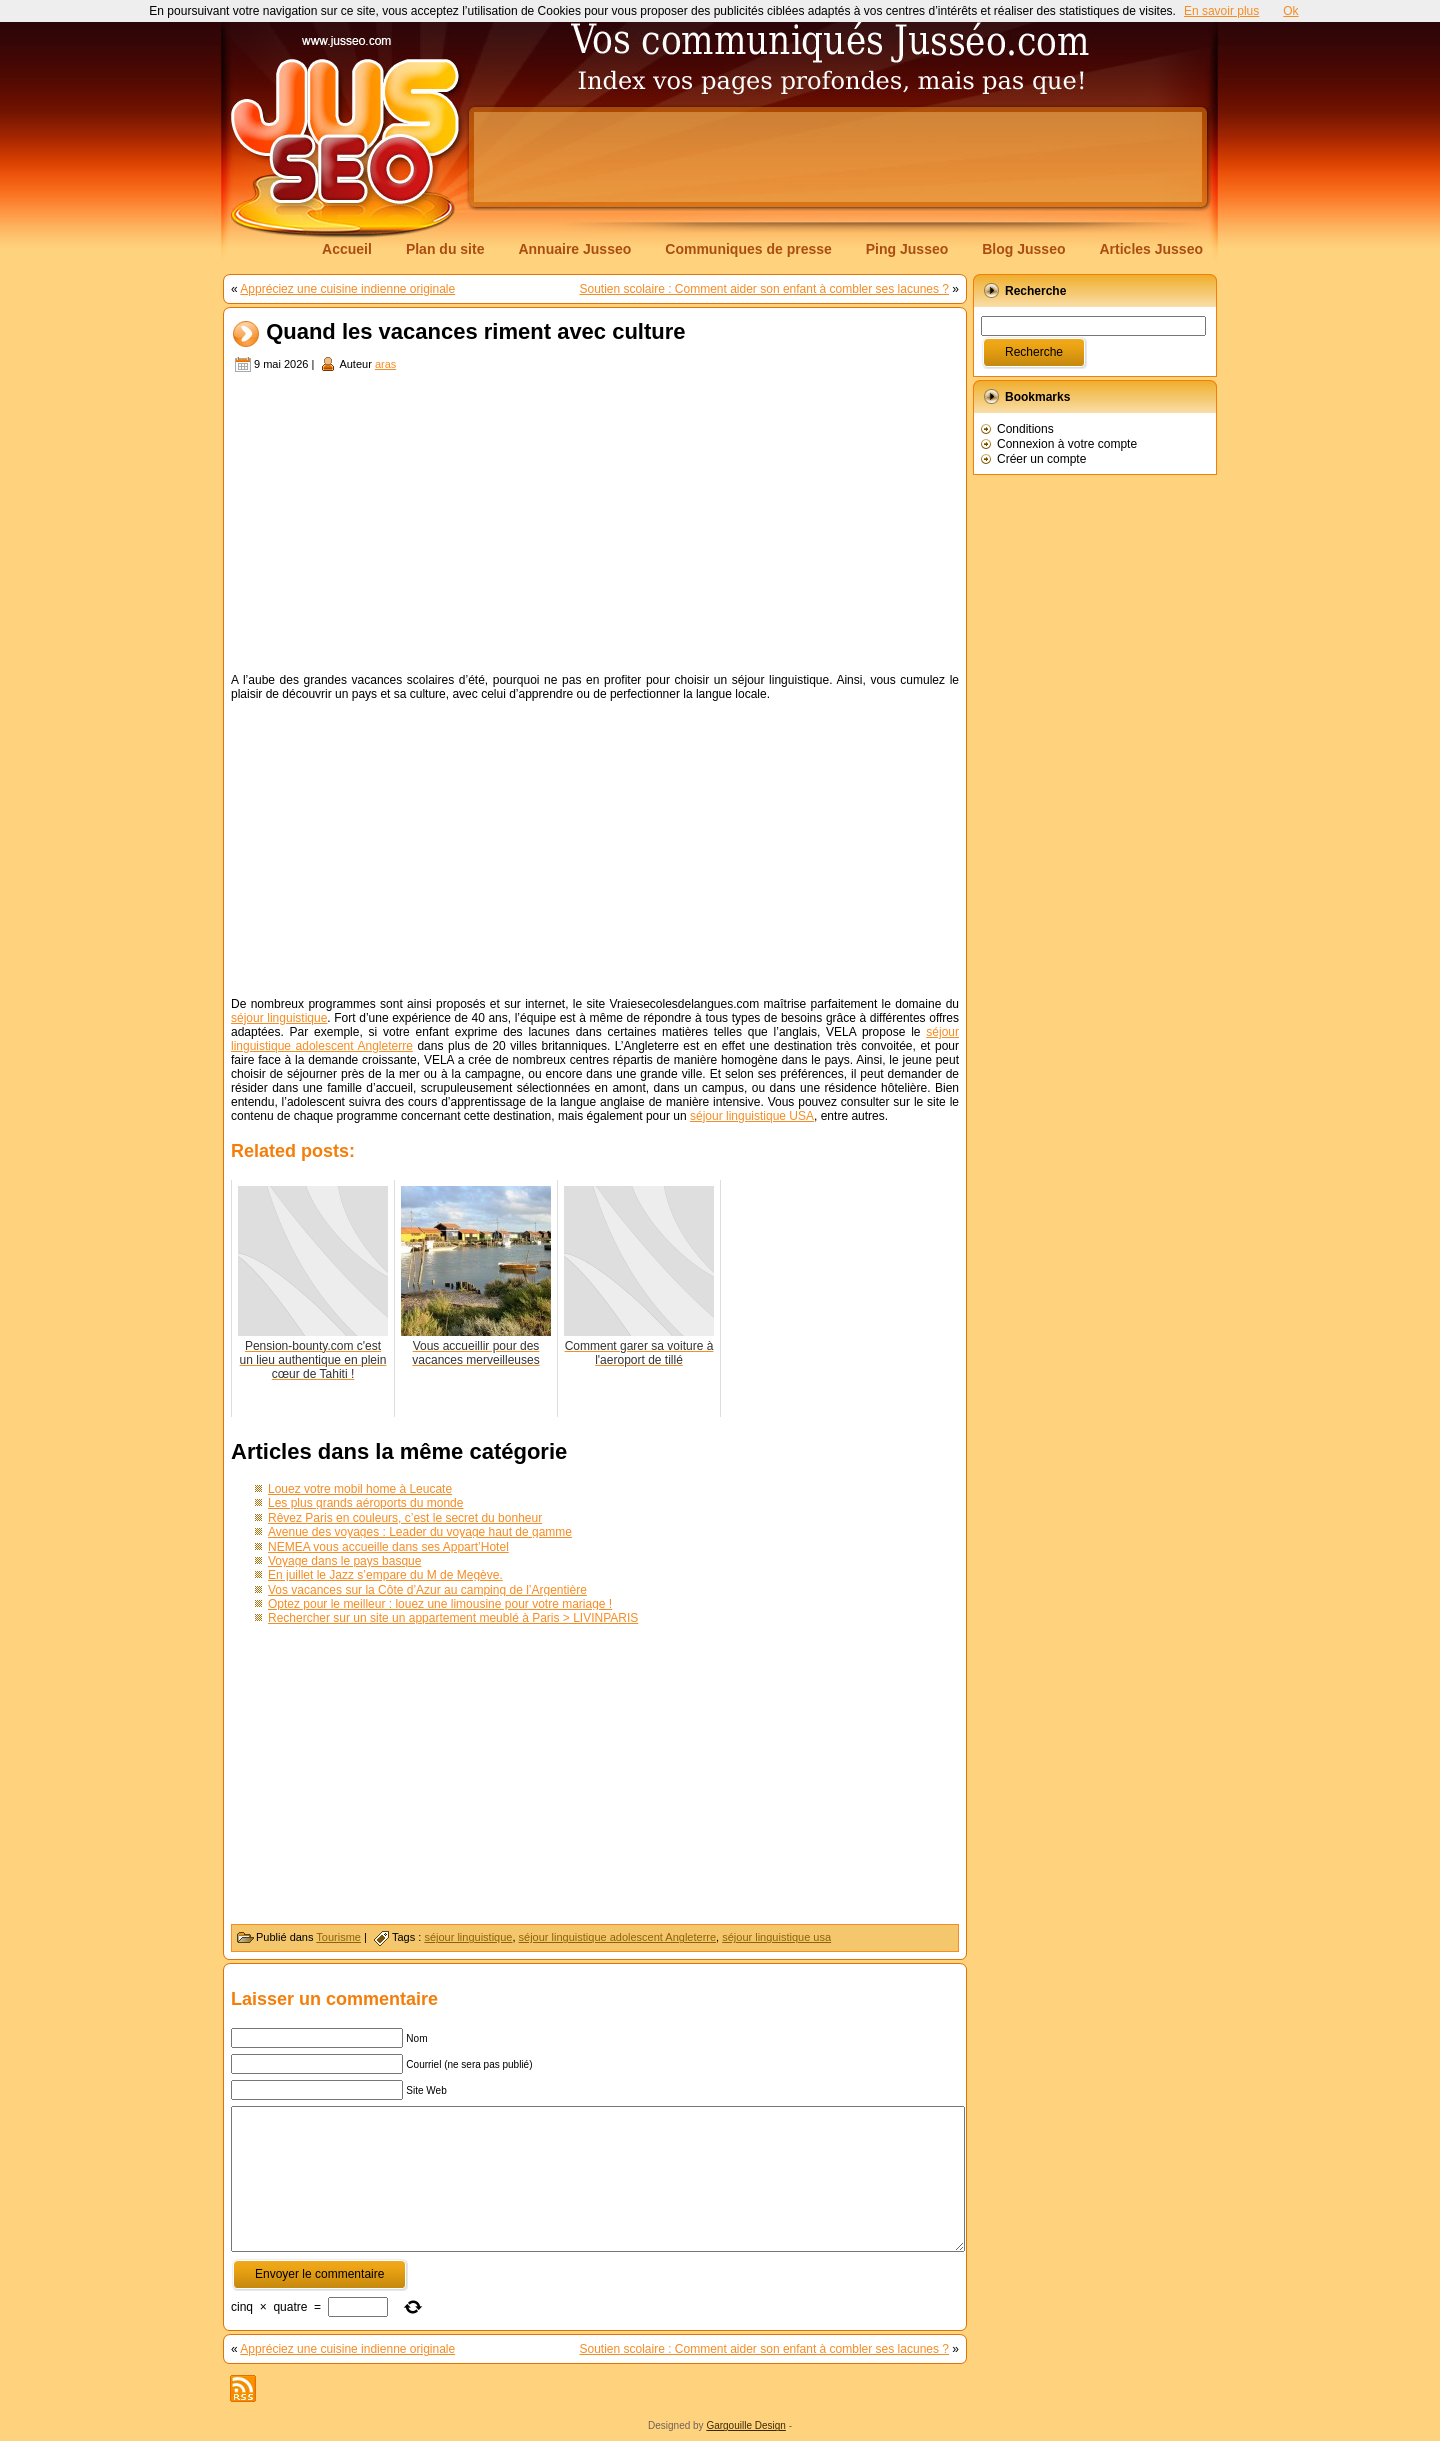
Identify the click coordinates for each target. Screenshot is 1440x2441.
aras (385, 364)
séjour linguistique (279, 1018)
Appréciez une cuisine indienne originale (347, 289)
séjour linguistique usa (776, 1937)
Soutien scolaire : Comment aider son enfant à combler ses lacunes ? (764, 289)
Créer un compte (1041, 459)
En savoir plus (1221, 11)
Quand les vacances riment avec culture (475, 332)
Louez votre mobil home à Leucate (360, 1489)
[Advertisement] (838, 157)
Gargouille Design (746, 2425)
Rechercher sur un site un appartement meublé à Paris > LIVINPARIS (453, 1618)
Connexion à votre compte (1067, 444)
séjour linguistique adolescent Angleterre (618, 1937)
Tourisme (338, 1937)
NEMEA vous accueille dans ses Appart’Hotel (388, 1547)
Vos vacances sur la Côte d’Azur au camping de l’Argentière (427, 1590)
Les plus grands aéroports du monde (365, 1503)
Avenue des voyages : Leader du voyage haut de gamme (420, 1532)
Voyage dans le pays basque (344, 1561)
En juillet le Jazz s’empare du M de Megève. (385, 1575)
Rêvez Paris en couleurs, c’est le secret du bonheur (405, 1518)
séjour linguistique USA (752, 1116)
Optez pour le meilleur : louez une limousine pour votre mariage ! (440, 1604)
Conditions (1025, 429)
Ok (1290, 11)
